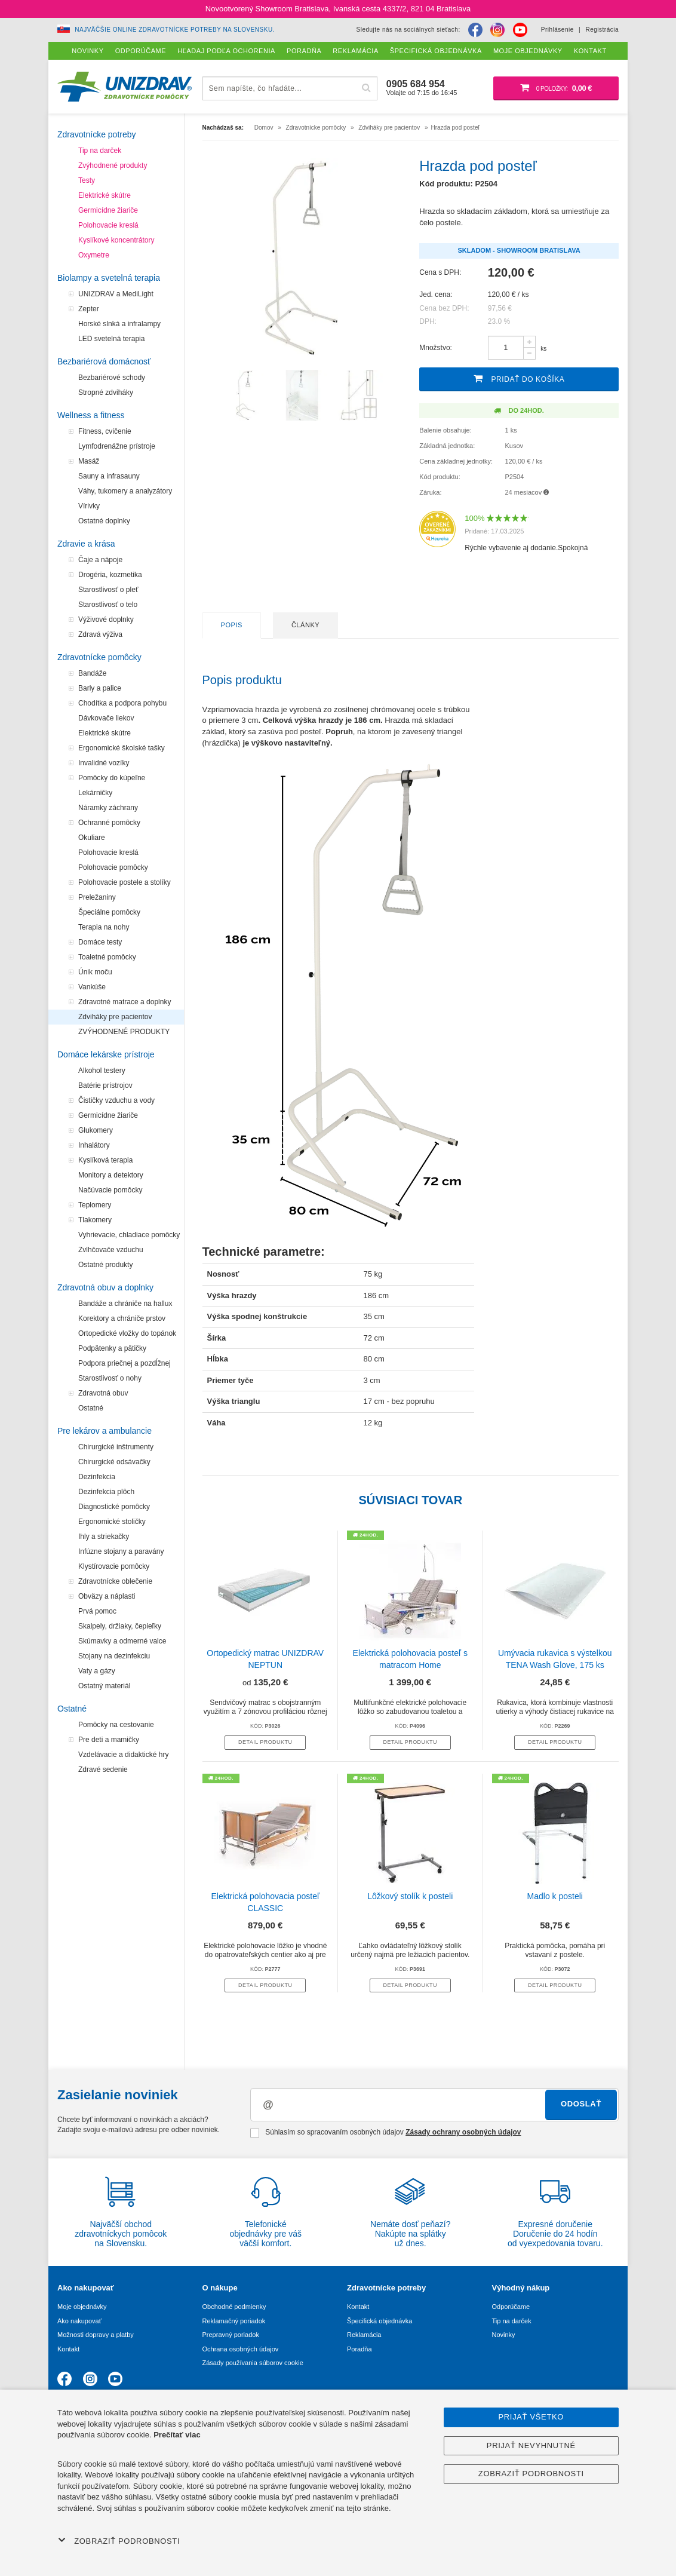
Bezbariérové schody (111, 377)
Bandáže (92, 673)
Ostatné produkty (105, 1265)
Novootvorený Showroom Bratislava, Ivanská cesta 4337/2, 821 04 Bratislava (338, 8)
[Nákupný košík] (556, 88)
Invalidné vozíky (103, 763)
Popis (231, 624)
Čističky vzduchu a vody (116, 1100)
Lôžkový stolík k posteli (410, 1896)
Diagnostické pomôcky (114, 1506)
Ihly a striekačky (103, 1536)
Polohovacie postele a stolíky (124, 882)
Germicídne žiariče (108, 210)
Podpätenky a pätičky (112, 1348)
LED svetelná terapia (111, 339)
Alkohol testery (101, 1070)
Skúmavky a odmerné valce (122, 1641)
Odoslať (581, 2103)
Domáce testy (100, 942)
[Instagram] (497, 30)
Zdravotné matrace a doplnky (124, 1002)
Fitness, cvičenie (104, 431)
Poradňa (359, 2349)
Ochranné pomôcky (109, 822)
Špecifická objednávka (379, 2320)
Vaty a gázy (96, 1671)
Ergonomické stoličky (112, 1521)
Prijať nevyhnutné (531, 2445)
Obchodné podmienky (234, 2306)
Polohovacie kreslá (108, 225)
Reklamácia (364, 2334)
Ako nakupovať (79, 2320)
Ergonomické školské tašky (121, 748)
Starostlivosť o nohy (110, 1378)
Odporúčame (511, 2306)
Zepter (88, 309)
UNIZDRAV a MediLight (115, 294)
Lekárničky (95, 793)
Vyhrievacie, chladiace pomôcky (129, 1235)
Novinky (503, 2334)
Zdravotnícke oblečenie (115, 1581)
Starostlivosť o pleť (108, 589)
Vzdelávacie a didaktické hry (123, 1754)
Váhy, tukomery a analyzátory (125, 491)
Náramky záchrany (108, 808)
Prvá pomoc (97, 1611)
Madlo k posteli (555, 1896)
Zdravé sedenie (103, 1769)
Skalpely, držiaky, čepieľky (119, 1626)
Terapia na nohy (103, 927)
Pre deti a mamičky (108, 1739)
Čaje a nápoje (100, 560)
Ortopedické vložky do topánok (127, 1333)
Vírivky (89, 506)
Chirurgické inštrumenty (115, 1447)
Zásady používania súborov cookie (252, 2362)
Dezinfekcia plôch (106, 1492)
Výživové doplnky (106, 619)
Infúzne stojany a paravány (121, 1551)
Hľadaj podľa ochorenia (226, 50)
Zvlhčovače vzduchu (110, 1250)
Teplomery (94, 1205)
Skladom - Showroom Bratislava (518, 250)
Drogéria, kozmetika (110, 575)
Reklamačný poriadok (234, 2320)
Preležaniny (97, 897)
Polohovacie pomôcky (113, 867)
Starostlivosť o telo (107, 604)
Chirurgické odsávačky (114, 1462)
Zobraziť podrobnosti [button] (119, 2541)
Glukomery (95, 1130)
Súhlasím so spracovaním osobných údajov (385, 2133)
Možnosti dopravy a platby (95, 2334)
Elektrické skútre (104, 195)
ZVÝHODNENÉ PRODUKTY (124, 1032)
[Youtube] (520, 30)
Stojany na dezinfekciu (114, 1656)
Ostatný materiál (104, 1686)
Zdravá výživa (100, 634)
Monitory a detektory (110, 1175)
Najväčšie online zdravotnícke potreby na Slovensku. (175, 29)
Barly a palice (99, 688)
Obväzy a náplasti (106, 1596)
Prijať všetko (531, 2416)
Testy (86, 180)
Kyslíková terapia (105, 1160)
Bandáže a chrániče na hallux (125, 1303)
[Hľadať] (366, 88)
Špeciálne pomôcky (109, 912)
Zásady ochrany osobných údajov (463, 2132)
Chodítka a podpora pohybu (122, 703)
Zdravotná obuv (103, 1393)
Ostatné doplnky (104, 521)
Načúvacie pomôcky (110, 1190)
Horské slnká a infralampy (119, 324)
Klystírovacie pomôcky (113, 1566)
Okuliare (91, 837)
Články (305, 624)
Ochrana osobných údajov (240, 2349)
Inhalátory (94, 1145)
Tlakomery (95, 1220)
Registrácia (602, 29)
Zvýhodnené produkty (112, 165)
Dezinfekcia (96, 1477)
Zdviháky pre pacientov (115, 1017)
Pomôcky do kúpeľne (111, 778)
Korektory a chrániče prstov (121, 1318)
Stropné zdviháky (105, 392)
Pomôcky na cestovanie (116, 1725)
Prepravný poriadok (230, 2334)
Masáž (88, 461)
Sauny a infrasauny (109, 476)
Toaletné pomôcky (107, 957)
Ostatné (90, 1408)
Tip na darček (99, 150)
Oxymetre (93, 255)
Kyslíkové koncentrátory (116, 240)
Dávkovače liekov (106, 718)
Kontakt (68, 2349)
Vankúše (92, 987)
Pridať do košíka (519, 378)
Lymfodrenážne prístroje (116, 446)
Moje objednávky (82, 2306)
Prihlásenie (557, 29)
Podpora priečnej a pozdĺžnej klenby (124, 1365)
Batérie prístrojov (105, 1085)
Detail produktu (265, 1742)
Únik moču (95, 972)
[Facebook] (475, 30)
